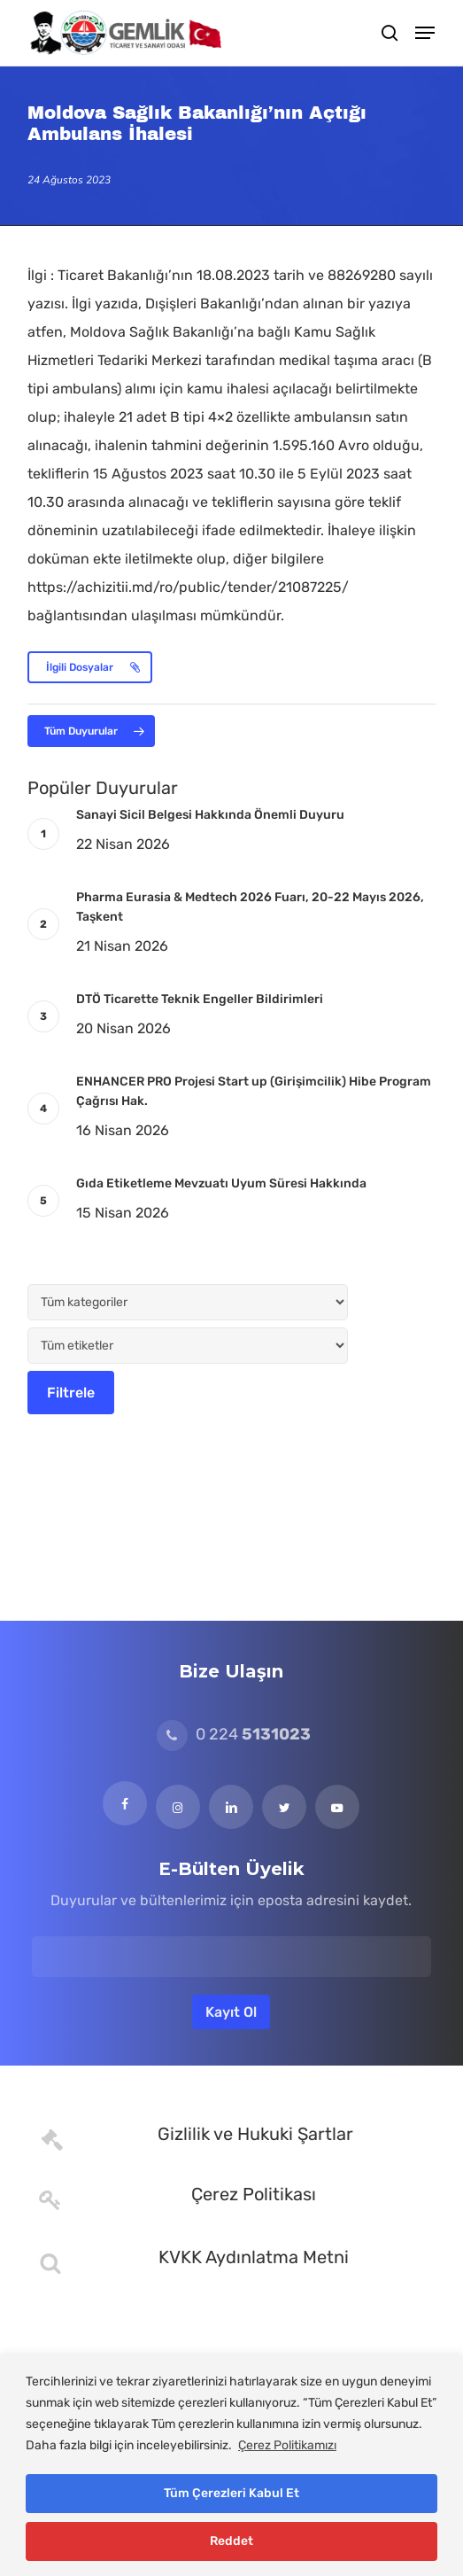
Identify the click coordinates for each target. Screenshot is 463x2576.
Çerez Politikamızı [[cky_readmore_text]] (287, 2445)
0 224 (234, 1734)
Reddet (231, 2541)
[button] (425, 33)
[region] (231, 2465)
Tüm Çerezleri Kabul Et (231, 2493)
